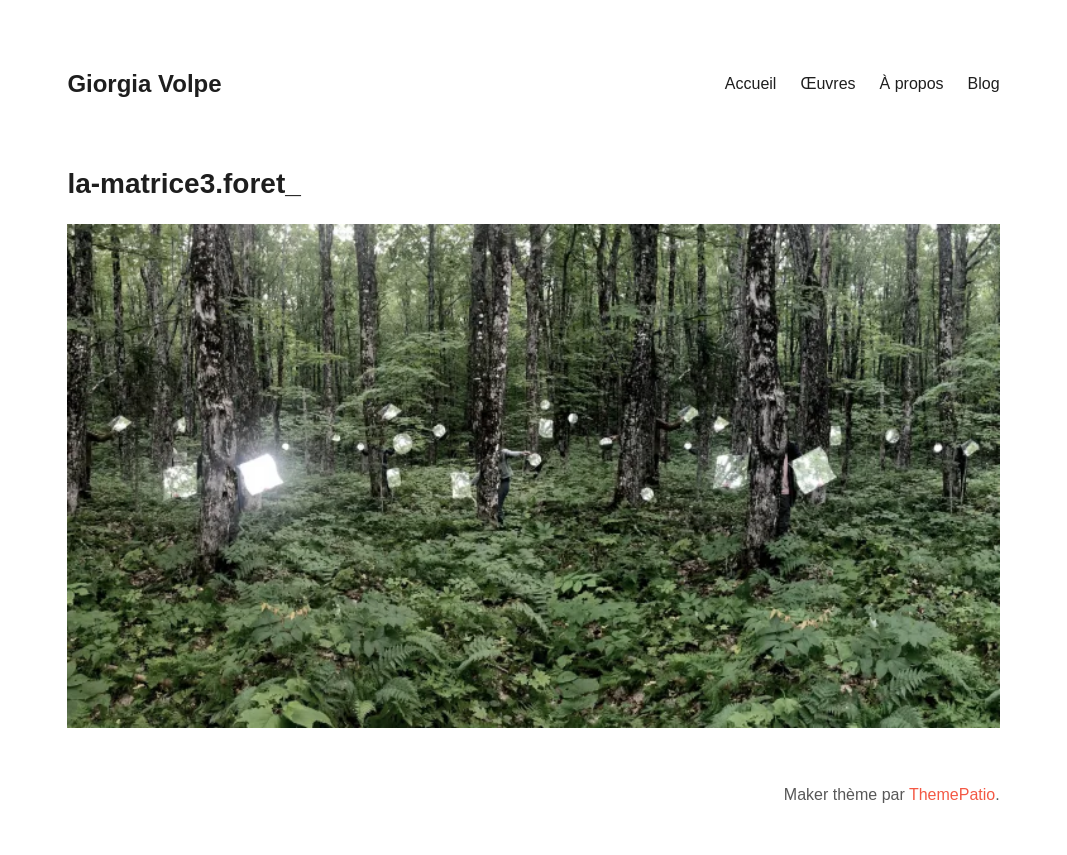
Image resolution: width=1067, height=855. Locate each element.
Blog (984, 83)
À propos (912, 83)
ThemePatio (952, 794)
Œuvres (827, 83)
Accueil (751, 83)
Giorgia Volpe (144, 83)
